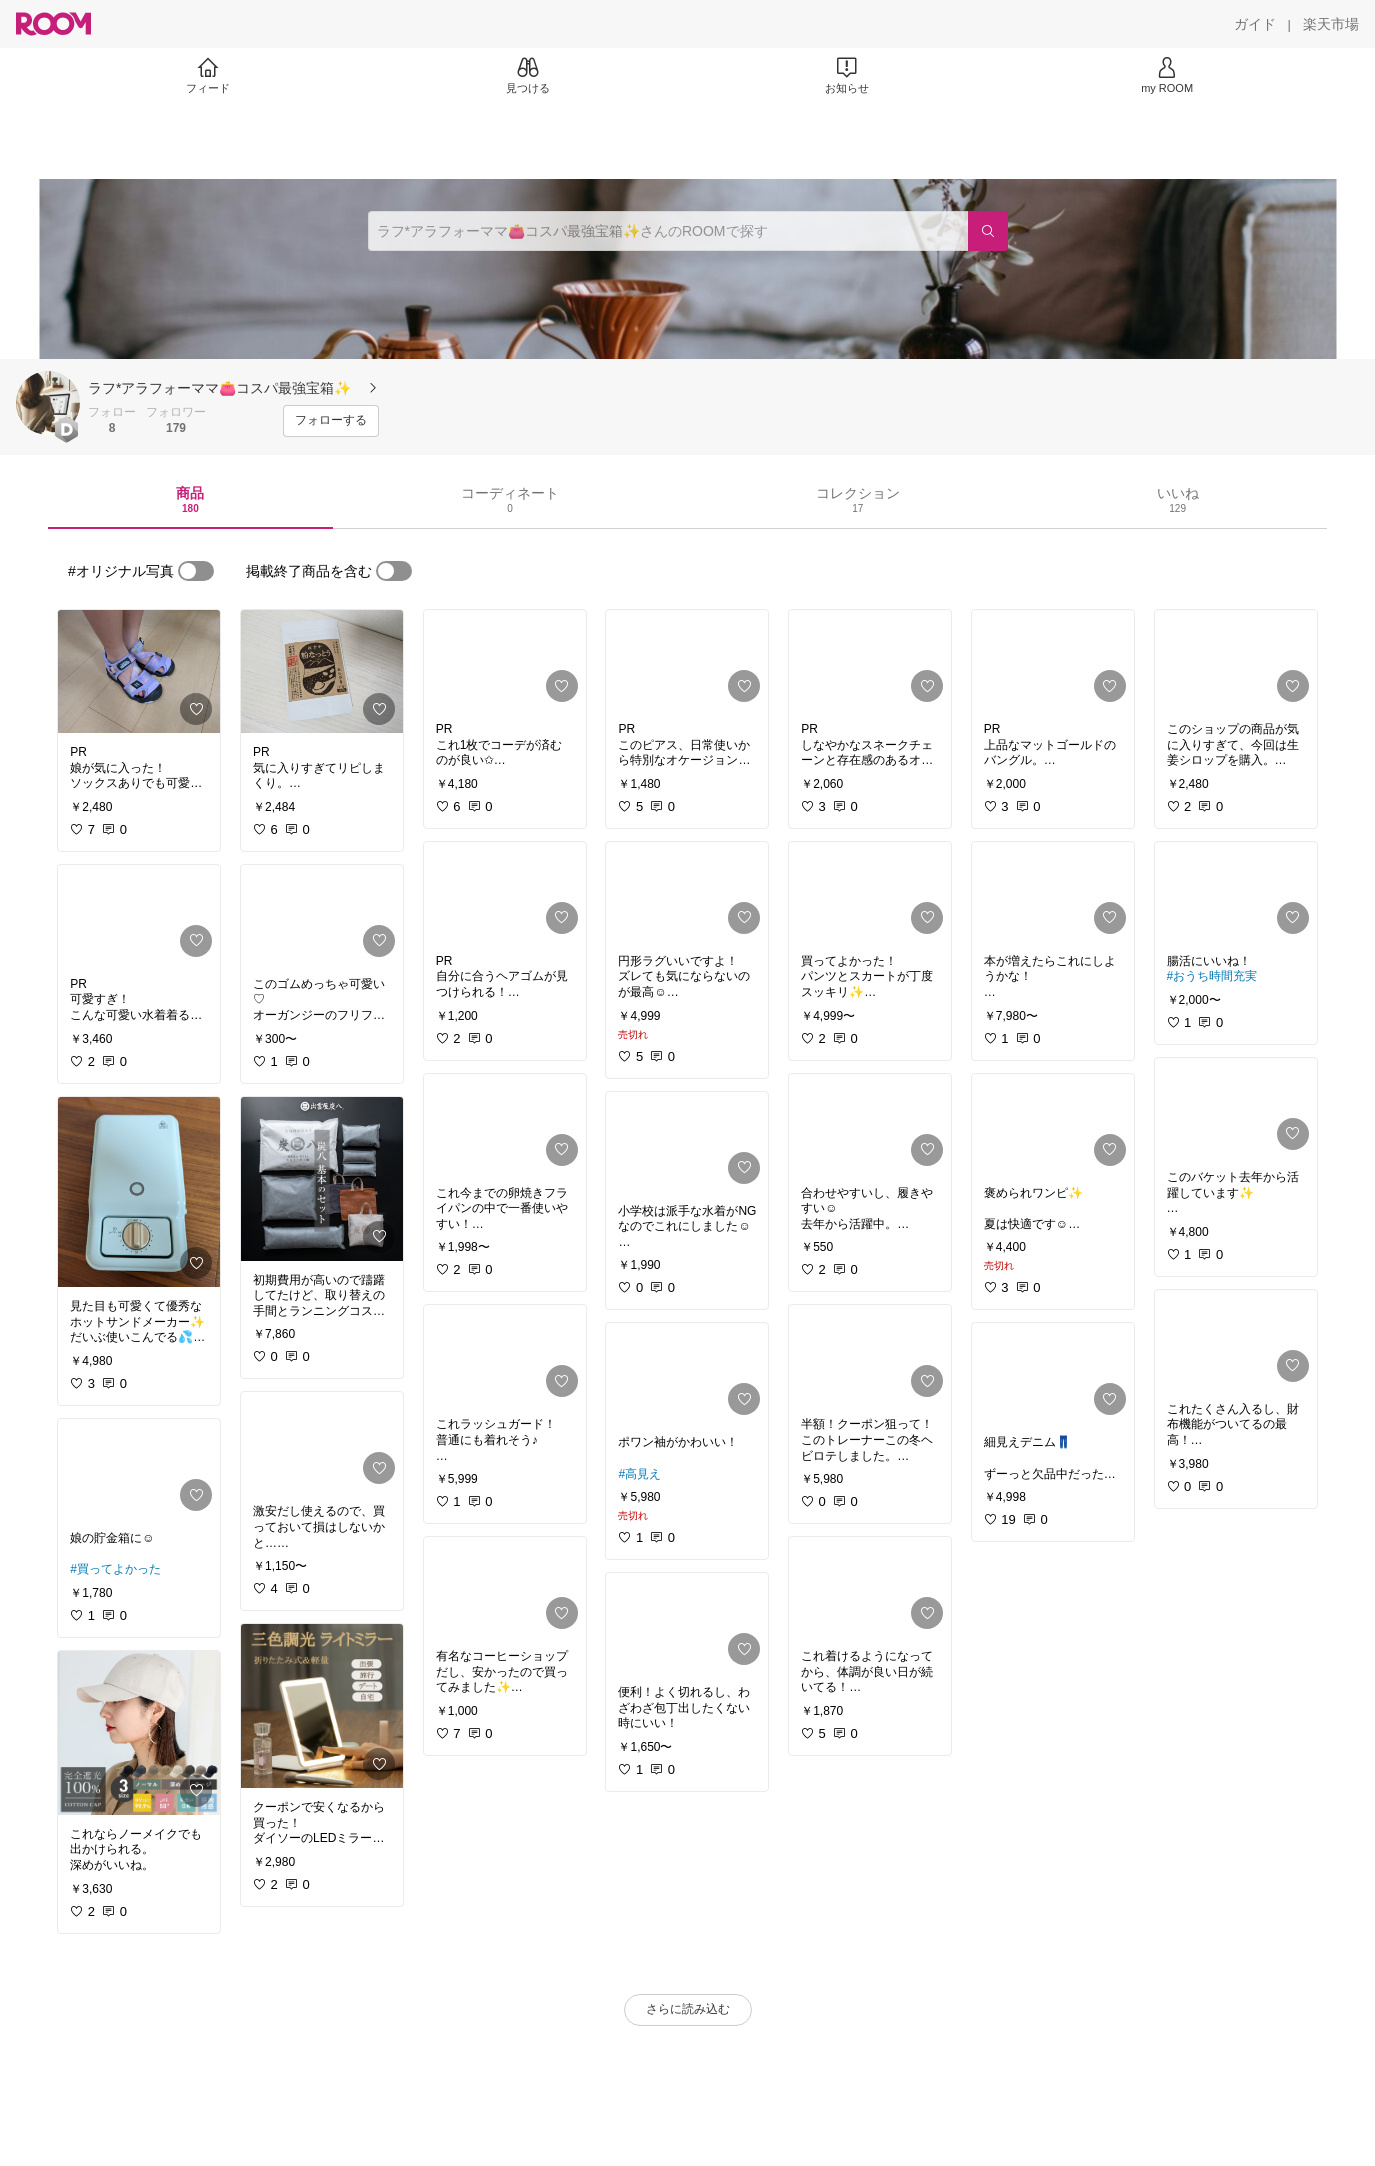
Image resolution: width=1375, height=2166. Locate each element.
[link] (139, 671)
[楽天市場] (1331, 24)
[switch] (196, 571)
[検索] (988, 231)
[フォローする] (331, 421)
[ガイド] (1255, 24)
